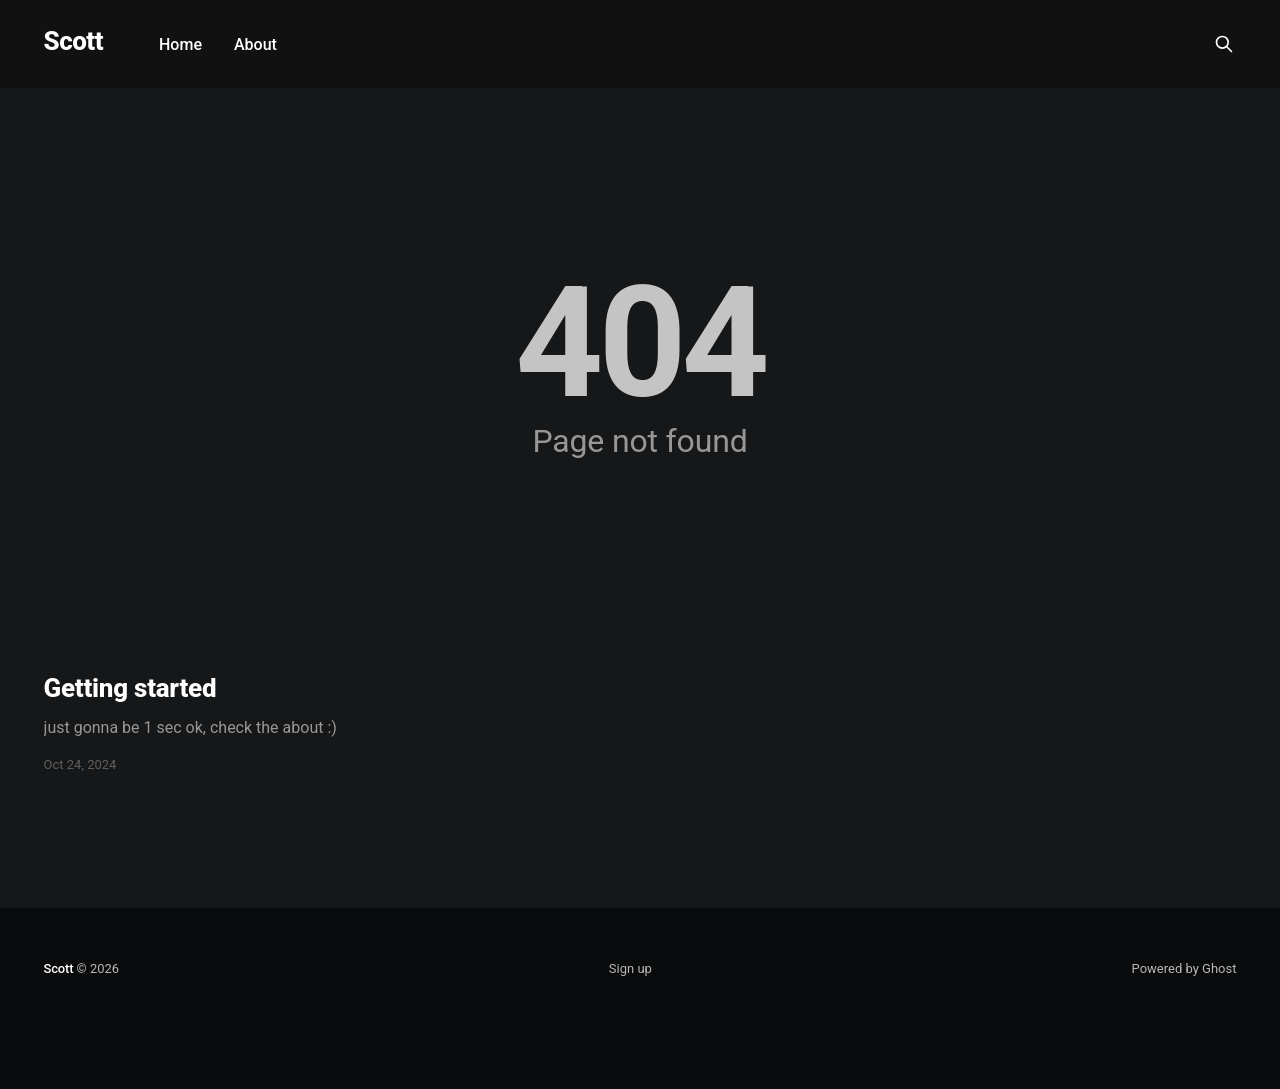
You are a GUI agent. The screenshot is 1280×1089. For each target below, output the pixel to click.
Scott (73, 41)
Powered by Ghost (1184, 968)
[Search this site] (1224, 44)
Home (180, 44)
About (255, 44)
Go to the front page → (640, 479)
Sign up (630, 968)
